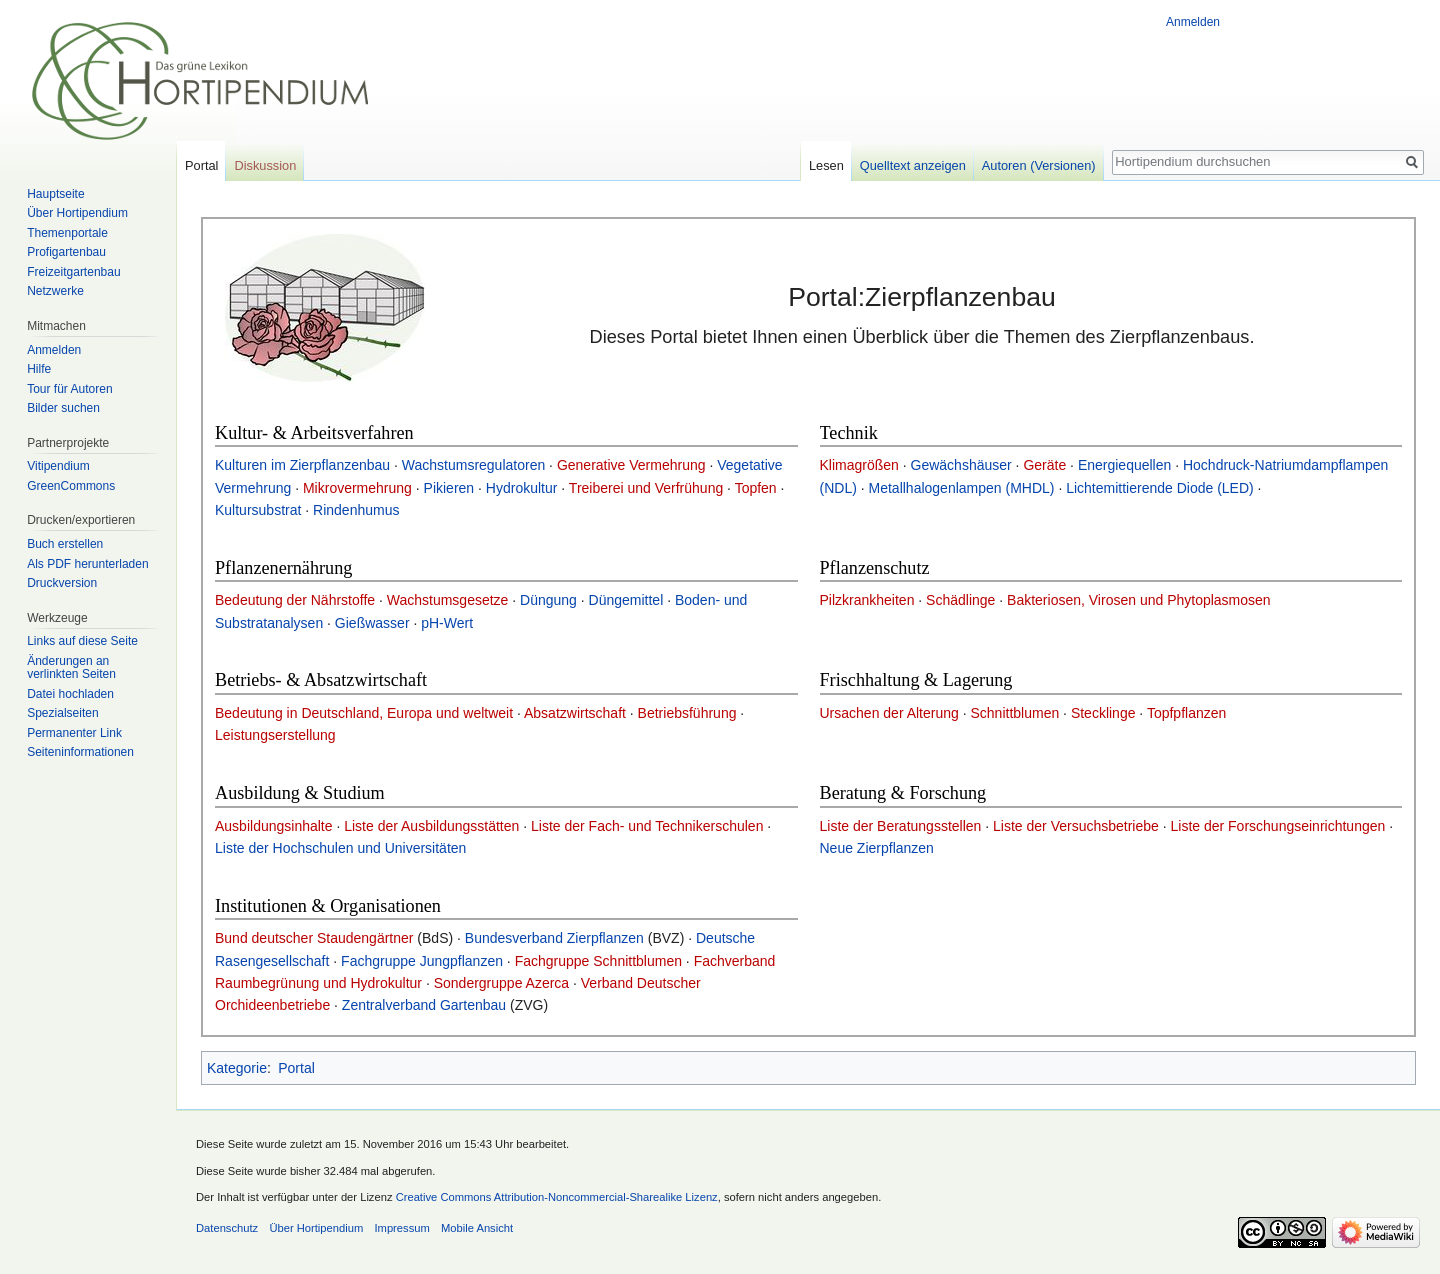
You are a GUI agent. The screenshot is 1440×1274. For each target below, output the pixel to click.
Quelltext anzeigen (913, 165)
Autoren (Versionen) (1039, 165)
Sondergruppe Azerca (501, 983)
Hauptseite (55, 194)
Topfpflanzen (1186, 713)
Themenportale (67, 233)
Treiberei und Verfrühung (646, 488)
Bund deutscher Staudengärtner (314, 938)
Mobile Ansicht (477, 1228)
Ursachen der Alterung (889, 713)
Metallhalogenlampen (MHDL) (962, 488)
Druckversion (62, 583)
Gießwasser (372, 623)
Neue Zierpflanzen (877, 848)
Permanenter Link (74, 733)
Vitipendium (58, 466)
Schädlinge (960, 600)
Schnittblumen (1014, 713)
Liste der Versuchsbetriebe (1076, 826)
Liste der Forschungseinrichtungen (1277, 826)
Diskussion (265, 165)
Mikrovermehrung (357, 488)
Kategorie (237, 1068)
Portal (296, 1068)
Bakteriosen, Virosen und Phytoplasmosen (1139, 600)
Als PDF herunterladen (87, 564)
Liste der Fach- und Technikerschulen (647, 826)
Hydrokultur (522, 488)
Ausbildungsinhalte (274, 826)
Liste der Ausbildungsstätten (431, 826)
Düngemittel (626, 600)
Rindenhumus (356, 510)
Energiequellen (1124, 465)
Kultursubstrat (258, 510)
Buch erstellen (65, 544)
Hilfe (39, 369)
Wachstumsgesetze (448, 600)
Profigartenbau (66, 252)
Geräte (1044, 465)
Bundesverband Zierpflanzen (554, 938)
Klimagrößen (859, 465)
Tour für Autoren (69, 389)
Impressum (401, 1228)
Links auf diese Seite (82, 641)
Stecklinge (1103, 713)
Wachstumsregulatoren (473, 465)
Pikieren (449, 488)
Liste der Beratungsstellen (901, 826)
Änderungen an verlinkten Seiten (71, 668)
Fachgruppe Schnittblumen (598, 961)
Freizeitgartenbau (73, 272)
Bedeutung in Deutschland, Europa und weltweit (364, 713)
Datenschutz (227, 1228)
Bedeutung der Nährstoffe (295, 600)
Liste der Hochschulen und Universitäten (340, 848)
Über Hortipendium (77, 213)
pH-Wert (447, 623)
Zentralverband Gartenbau (424, 1005)
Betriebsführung (687, 713)
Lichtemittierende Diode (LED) (1160, 488)
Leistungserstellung (275, 735)
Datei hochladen (70, 694)
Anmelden (1193, 22)
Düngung (548, 600)
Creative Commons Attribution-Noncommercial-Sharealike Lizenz (557, 1197)
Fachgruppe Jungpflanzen (422, 961)
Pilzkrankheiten (867, 600)
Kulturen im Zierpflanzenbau (302, 465)
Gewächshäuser (961, 465)
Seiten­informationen (80, 752)
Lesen (826, 165)
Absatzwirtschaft (575, 713)
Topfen (756, 488)
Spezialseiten (62, 713)
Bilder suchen (63, 408)
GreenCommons (71, 486)
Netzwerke (55, 291)
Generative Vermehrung (631, 465)
